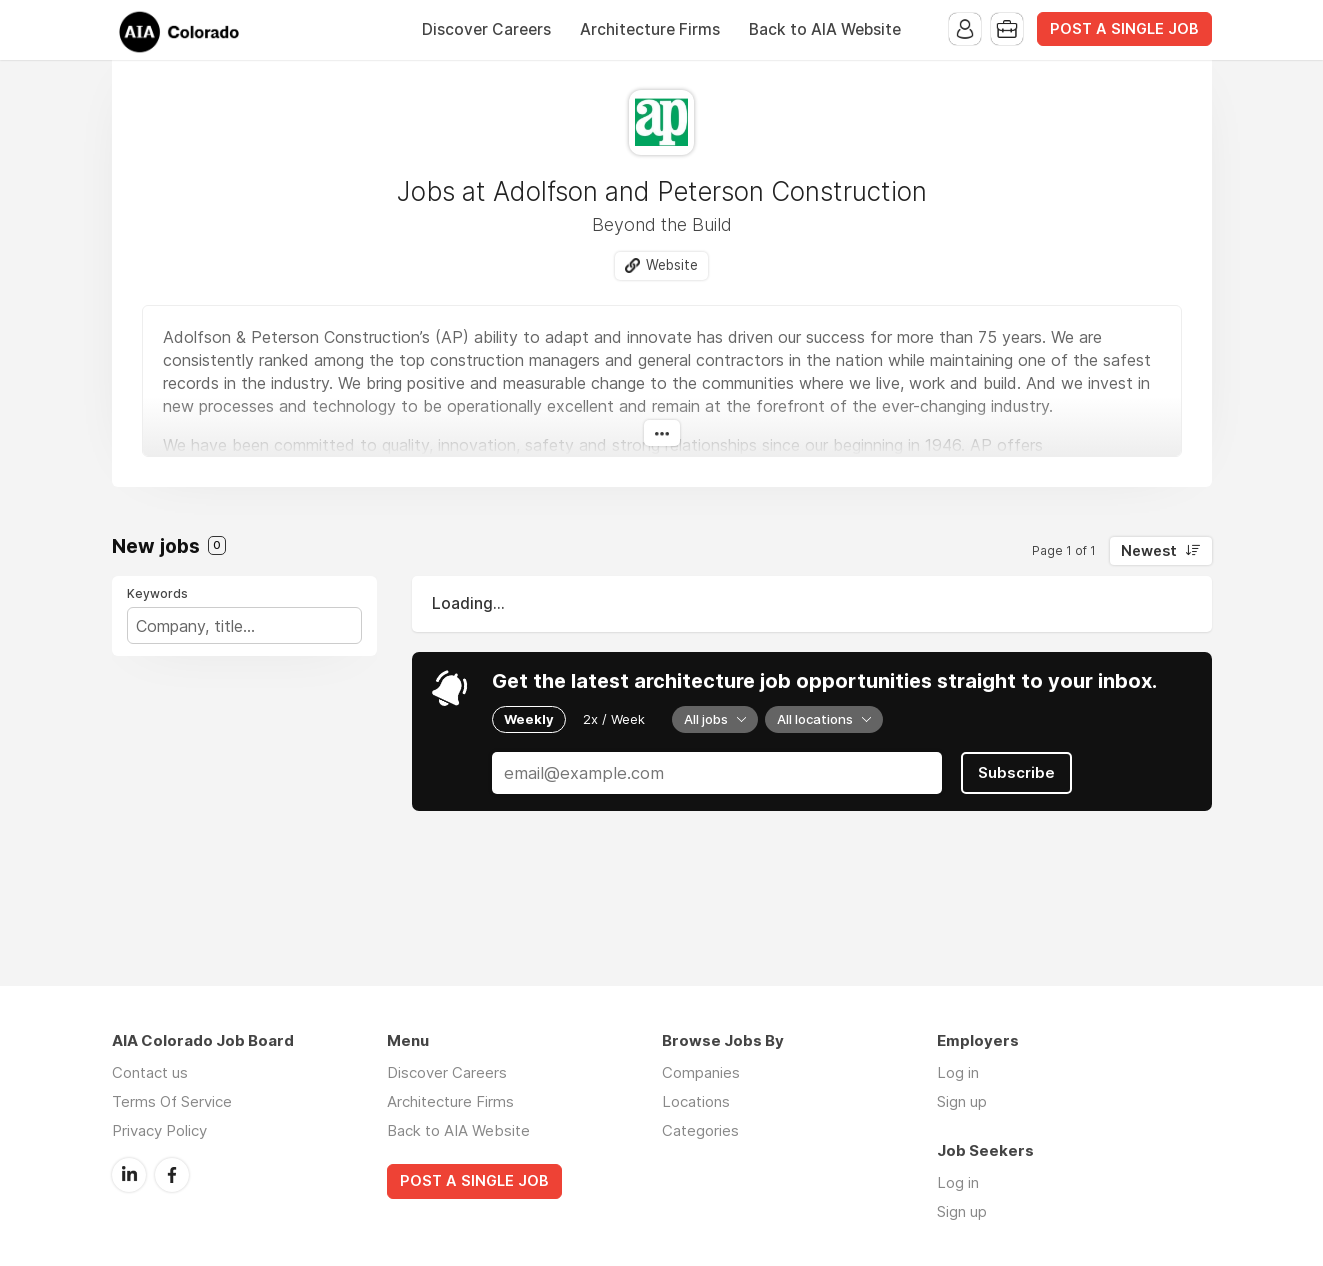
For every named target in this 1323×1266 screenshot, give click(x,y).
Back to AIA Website (825, 29)
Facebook (172, 1175)
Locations (696, 1101)
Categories (700, 1130)
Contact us (150, 1072)
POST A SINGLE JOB (1124, 29)
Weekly (529, 719)
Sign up (962, 1101)
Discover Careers (486, 29)
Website (672, 265)
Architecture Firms (650, 29)
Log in (958, 1072)
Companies (701, 1072)
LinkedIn (129, 1175)
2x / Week (614, 719)
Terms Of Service (172, 1101)
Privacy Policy (159, 1130)
